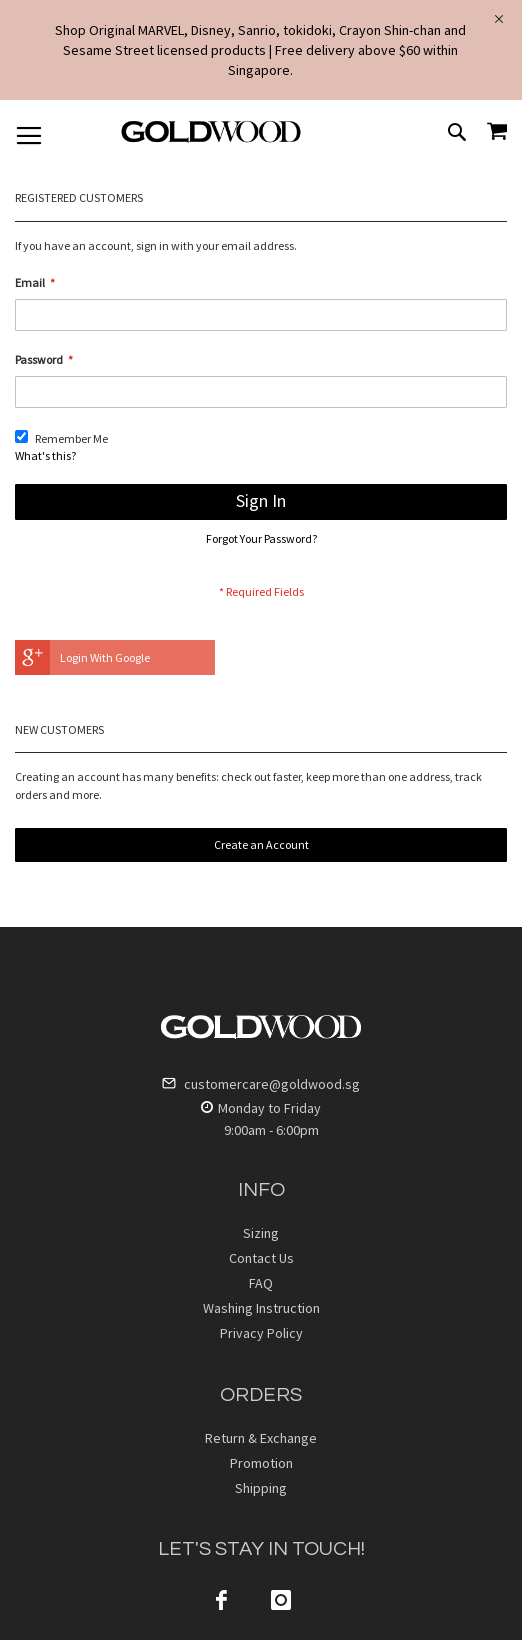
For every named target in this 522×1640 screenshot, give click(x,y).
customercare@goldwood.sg (261, 1084)
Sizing (261, 1233)
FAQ (261, 1283)
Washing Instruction (261, 1308)
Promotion (261, 1463)
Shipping (261, 1488)
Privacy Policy (261, 1333)
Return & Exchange (261, 1438)
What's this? (45, 455)
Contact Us (261, 1258)
